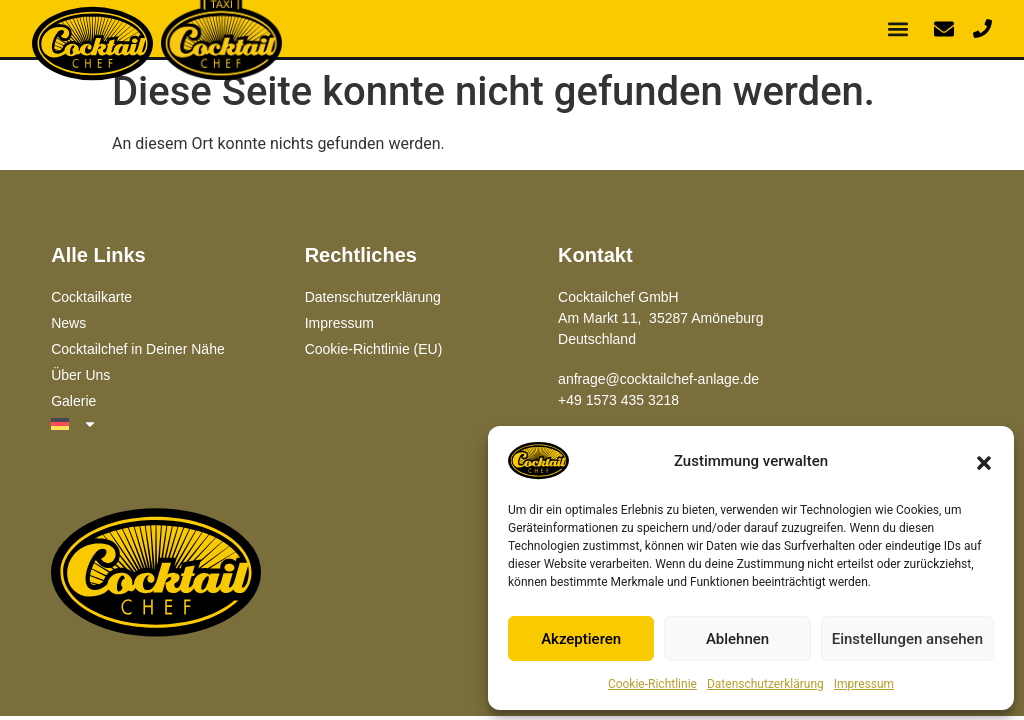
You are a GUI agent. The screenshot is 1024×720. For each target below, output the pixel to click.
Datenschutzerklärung (765, 684)
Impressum (864, 684)
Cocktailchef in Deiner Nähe (138, 349)
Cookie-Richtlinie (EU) (374, 349)
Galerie (73, 401)
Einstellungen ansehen (907, 639)
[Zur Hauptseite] (156, 574)
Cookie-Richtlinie (652, 684)
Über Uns (80, 375)
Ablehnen (737, 639)
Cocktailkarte (91, 297)
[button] (984, 461)
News (68, 323)
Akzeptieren (581, 639)
